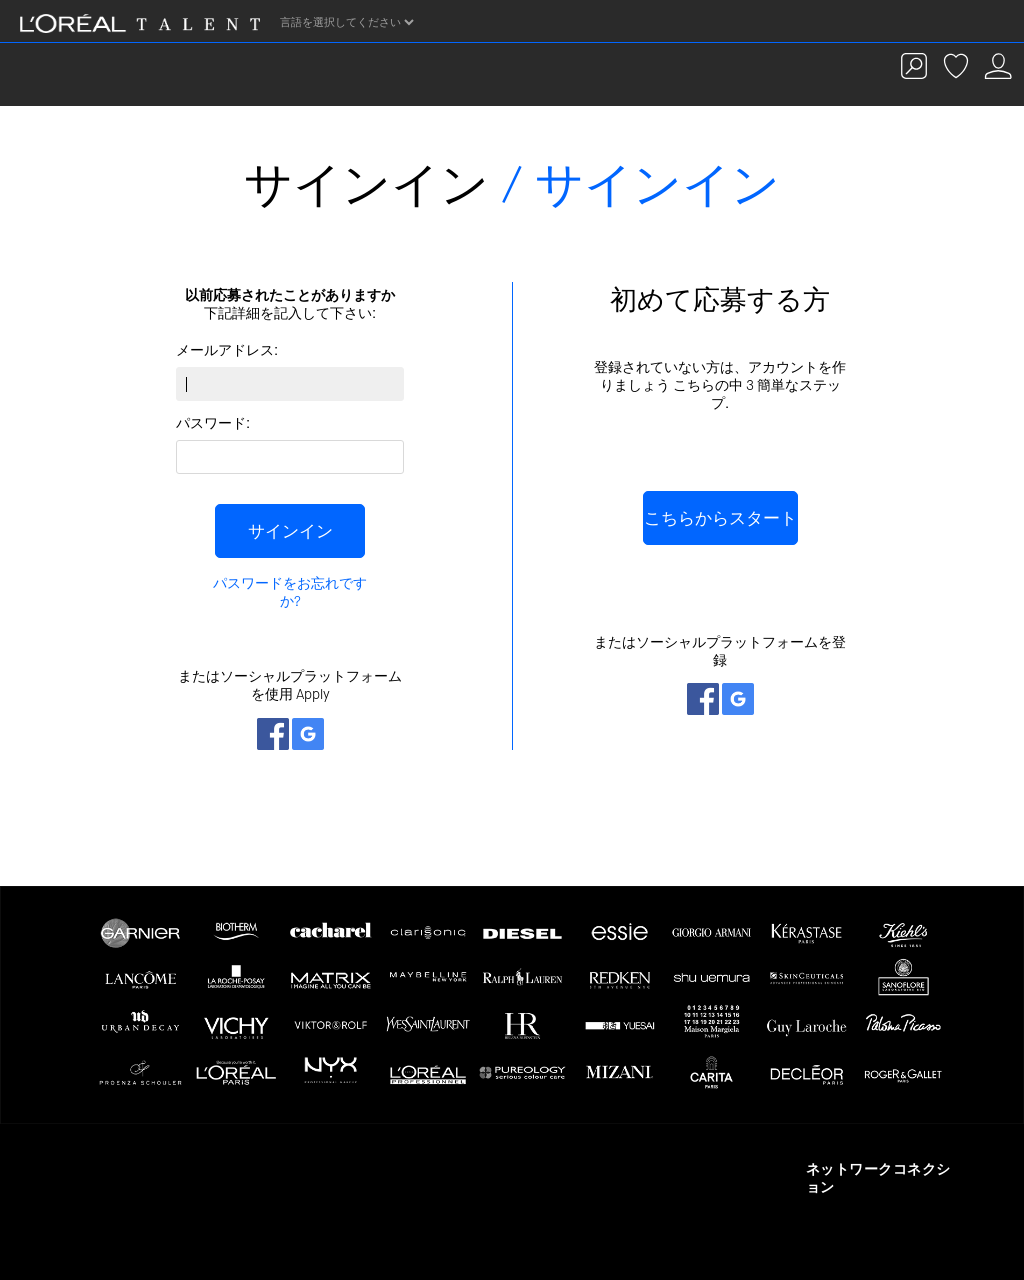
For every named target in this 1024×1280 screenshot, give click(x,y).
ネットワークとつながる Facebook (273, 734)
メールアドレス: (227, 350)
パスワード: (213, 423)
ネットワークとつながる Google (308, 734)
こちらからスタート (720, 518)
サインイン (290, 531)
